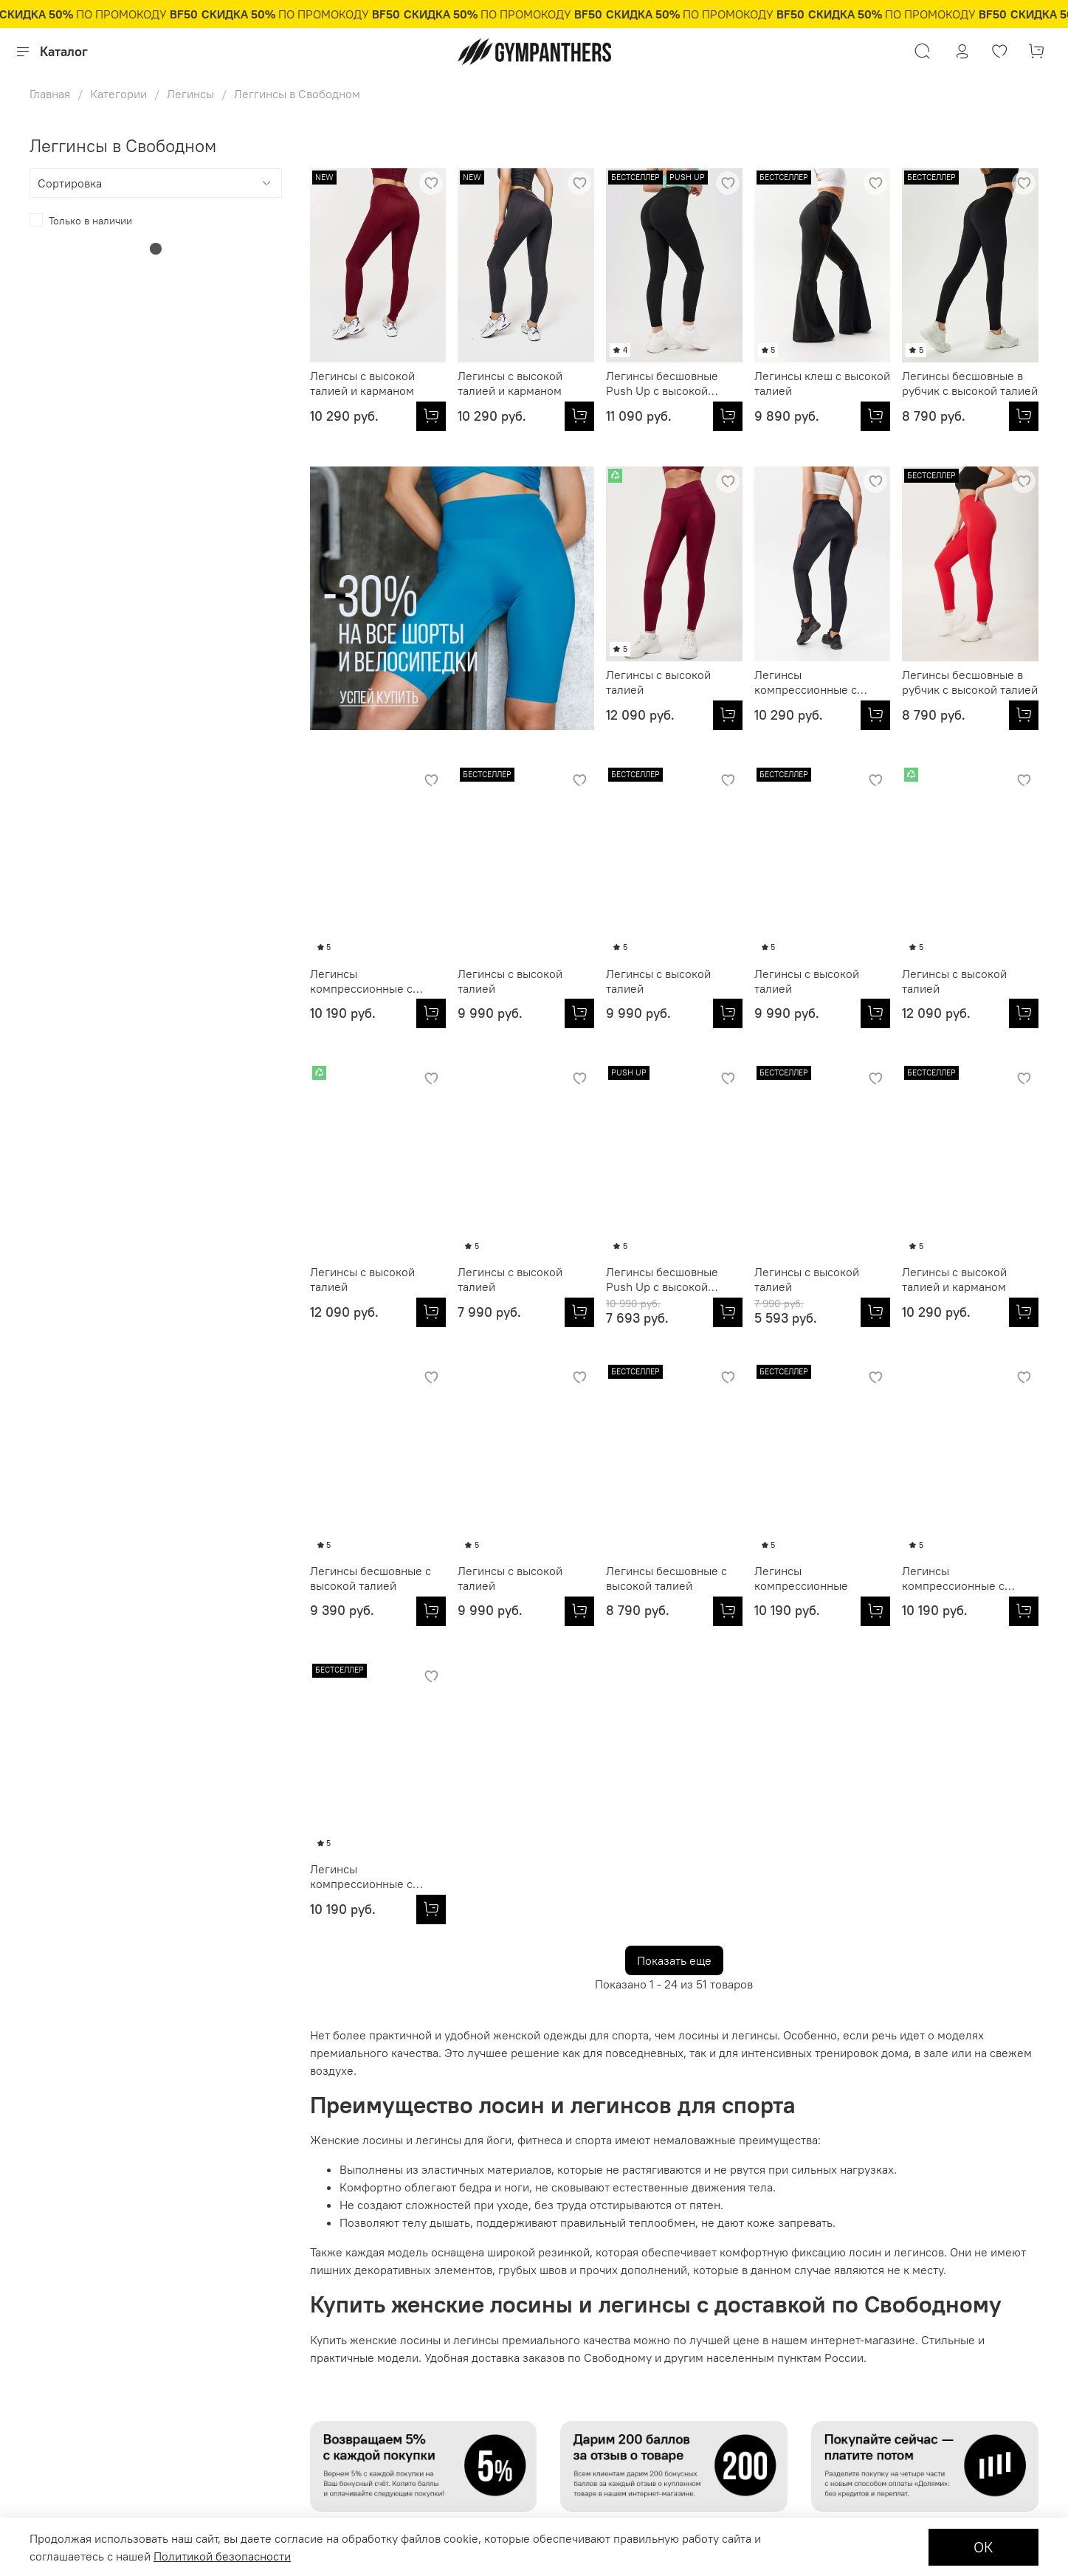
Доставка (51, 2439)
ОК (983, 2547)
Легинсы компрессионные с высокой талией (805, 682)
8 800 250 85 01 (873, 2350)
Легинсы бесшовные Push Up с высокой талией (662, 383)
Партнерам (241, 2315)
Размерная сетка (70, 2315)
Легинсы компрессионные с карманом (509, 682)
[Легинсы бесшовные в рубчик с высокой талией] (1023, 416)
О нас (340, 2291)
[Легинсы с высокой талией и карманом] (431, 416)
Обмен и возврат (70, 2415)
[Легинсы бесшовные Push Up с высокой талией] (728, 416)
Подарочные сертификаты (93, 2340)
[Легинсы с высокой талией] (431, 715)
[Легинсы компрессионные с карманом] (579, 715)
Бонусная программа (80, 2464)
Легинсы (190, 93)
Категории (118, 93)
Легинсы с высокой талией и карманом (362, 383)
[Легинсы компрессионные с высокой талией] (875, 715)
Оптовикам (241, 2291)
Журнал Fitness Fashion (384, 2365)
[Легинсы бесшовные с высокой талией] (875, 1312)
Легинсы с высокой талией (362, 682)
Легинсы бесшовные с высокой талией (814, 1279)
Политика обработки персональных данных (432, 2315)
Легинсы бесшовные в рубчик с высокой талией (970, 383)
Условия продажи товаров (92, 2365)
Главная (50, 93)
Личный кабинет (69, 2291)
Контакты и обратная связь (391, 2340)
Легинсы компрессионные (504, 1578)
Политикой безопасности (222, 2556)
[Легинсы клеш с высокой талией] (875, 416)
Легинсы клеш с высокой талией (822, 383)
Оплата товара (64, 2390)
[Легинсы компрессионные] (579, 1611)
